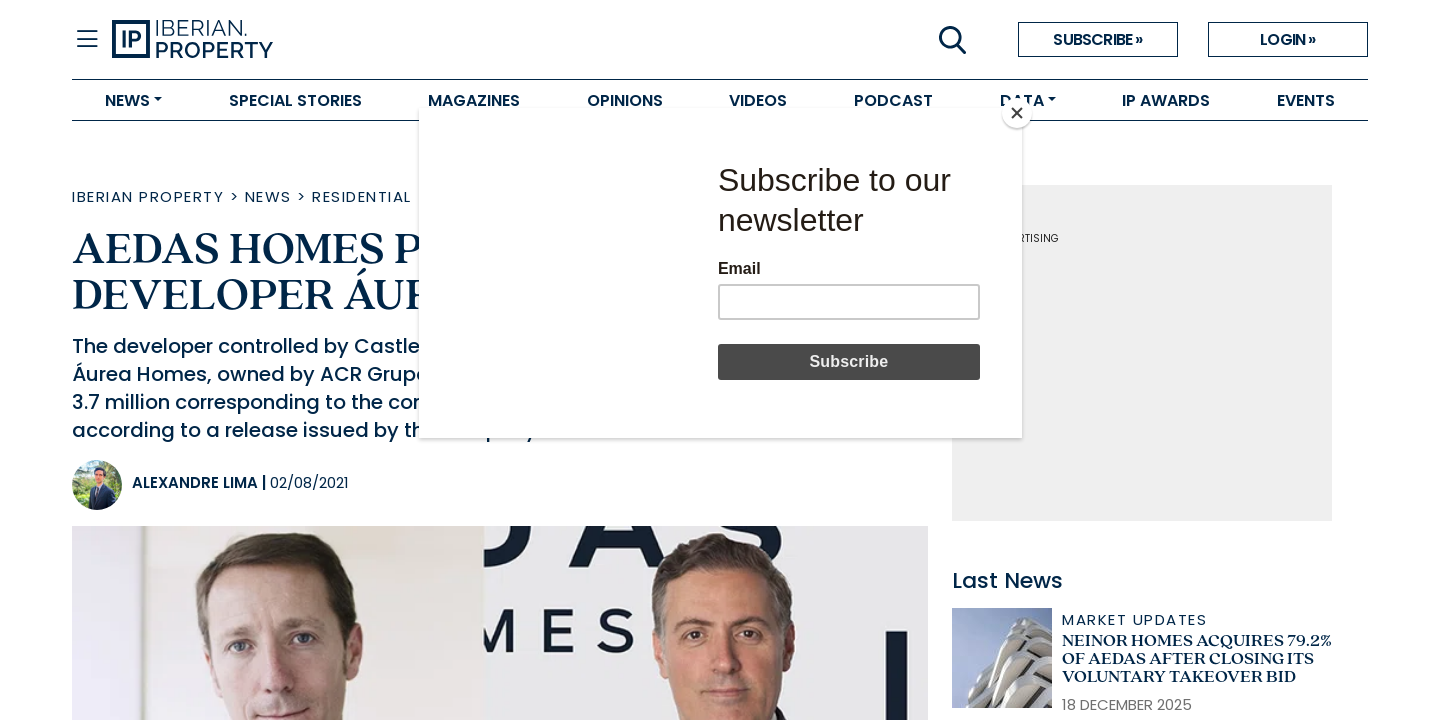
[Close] (1017, 113)
